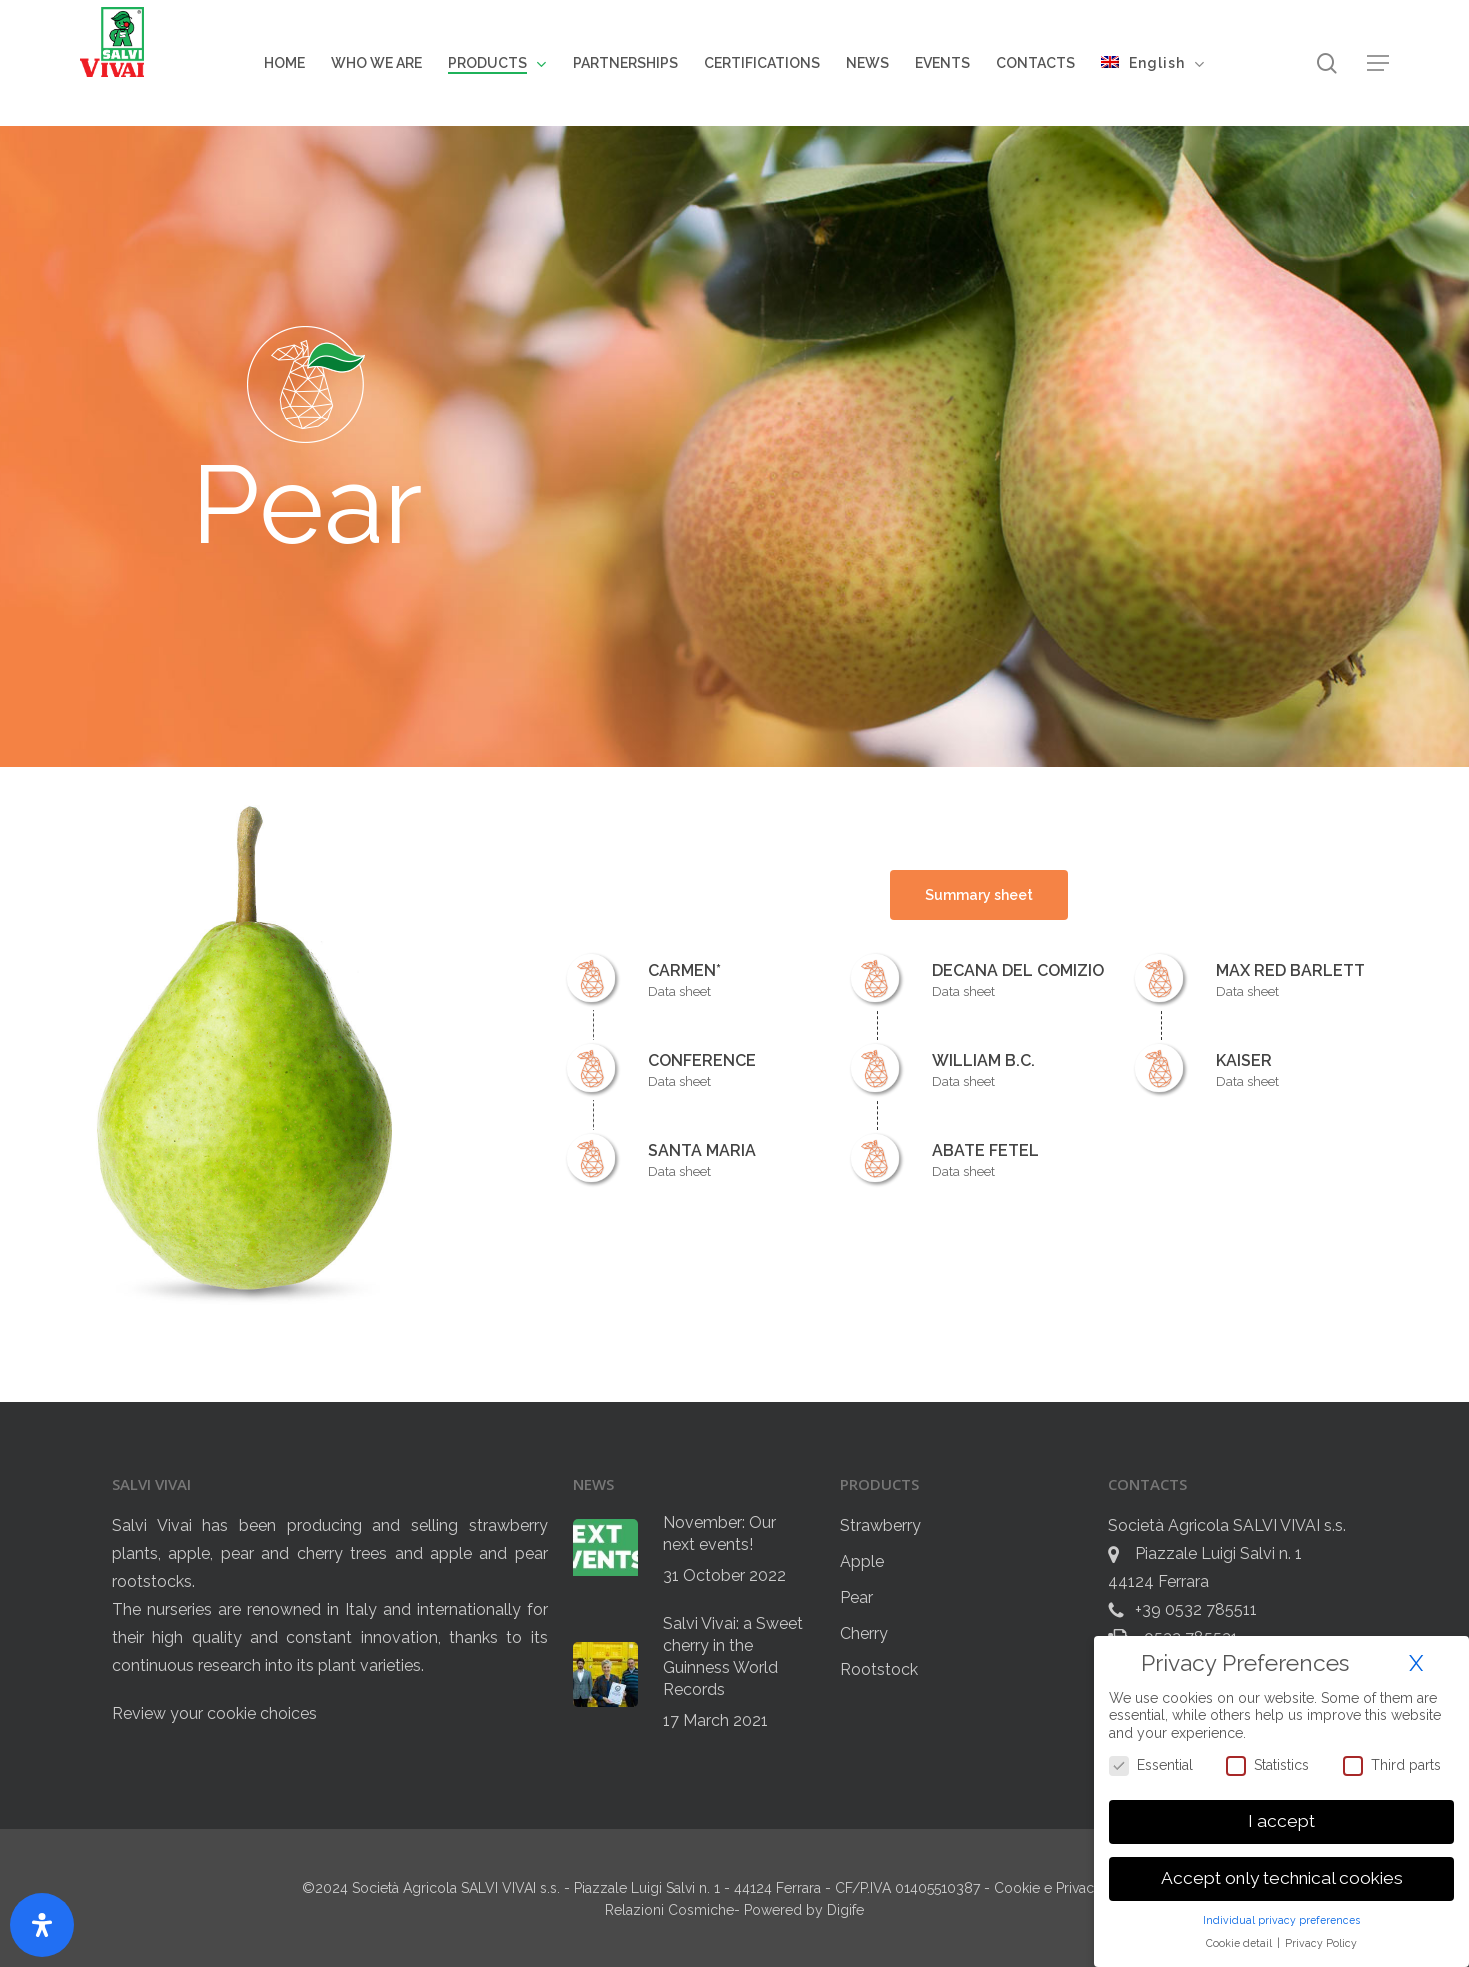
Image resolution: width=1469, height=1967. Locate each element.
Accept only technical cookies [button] (1282, 1878)
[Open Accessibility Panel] (42, 1925)
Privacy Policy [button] (1321, 1943)
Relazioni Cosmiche (669, 1910)
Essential (1151, 1765)
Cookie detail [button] (1240, 1943)
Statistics (1267, 1765)
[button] (1378, 63)
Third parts (1392, 1765)
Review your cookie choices (214, 1713)
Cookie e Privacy (1050, 1888)
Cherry (864, 1633)
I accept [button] (1281, 1821)
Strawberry (880, 1525)
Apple (862, 1561)
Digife (845, 1910)
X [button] (1416, 1663)
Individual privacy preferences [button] (1281, 1920)
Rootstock (879, 1669)
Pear (856, 1597)
